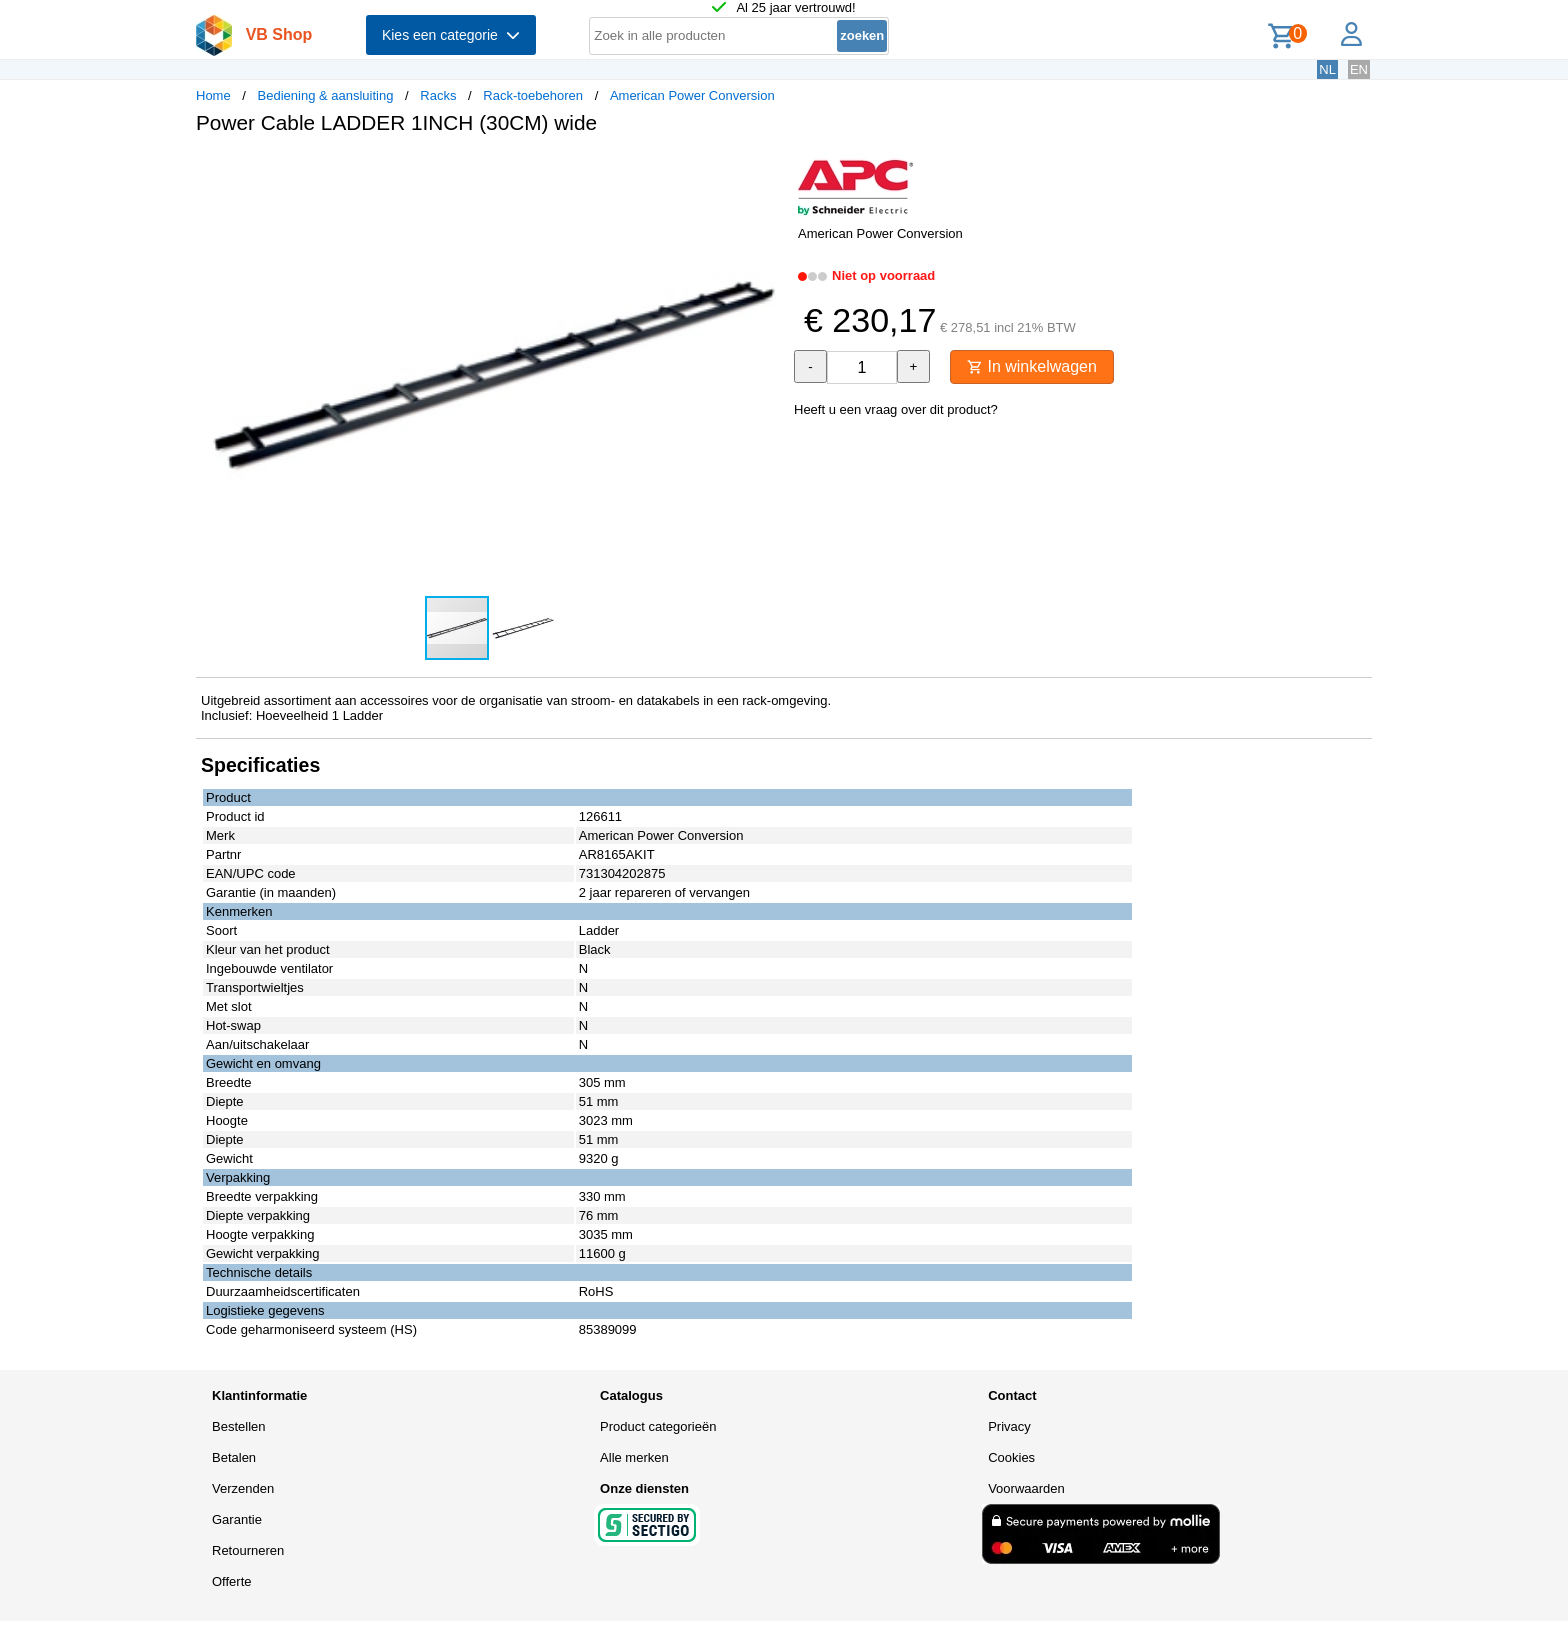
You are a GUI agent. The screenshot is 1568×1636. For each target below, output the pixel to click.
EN (1359, 69)
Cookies (1011, 1457)
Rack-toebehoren (533, 95)
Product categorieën (658, 1426)
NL (1327, 69)
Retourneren (248, 1550)
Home (213, 95)
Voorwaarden (1026, 1488)
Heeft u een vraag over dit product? (896, 409)
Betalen (234, 1457)
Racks (438, 95)
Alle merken (634, 1457)
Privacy (1009, 1426)
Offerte (232, 1581)
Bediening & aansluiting (326, 95)
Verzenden (243, 1488)
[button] (766, 171)
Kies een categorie (451, 35)
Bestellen (238, 1426)
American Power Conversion (692, 95)
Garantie (237, 1519)
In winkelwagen (1032, 366)
